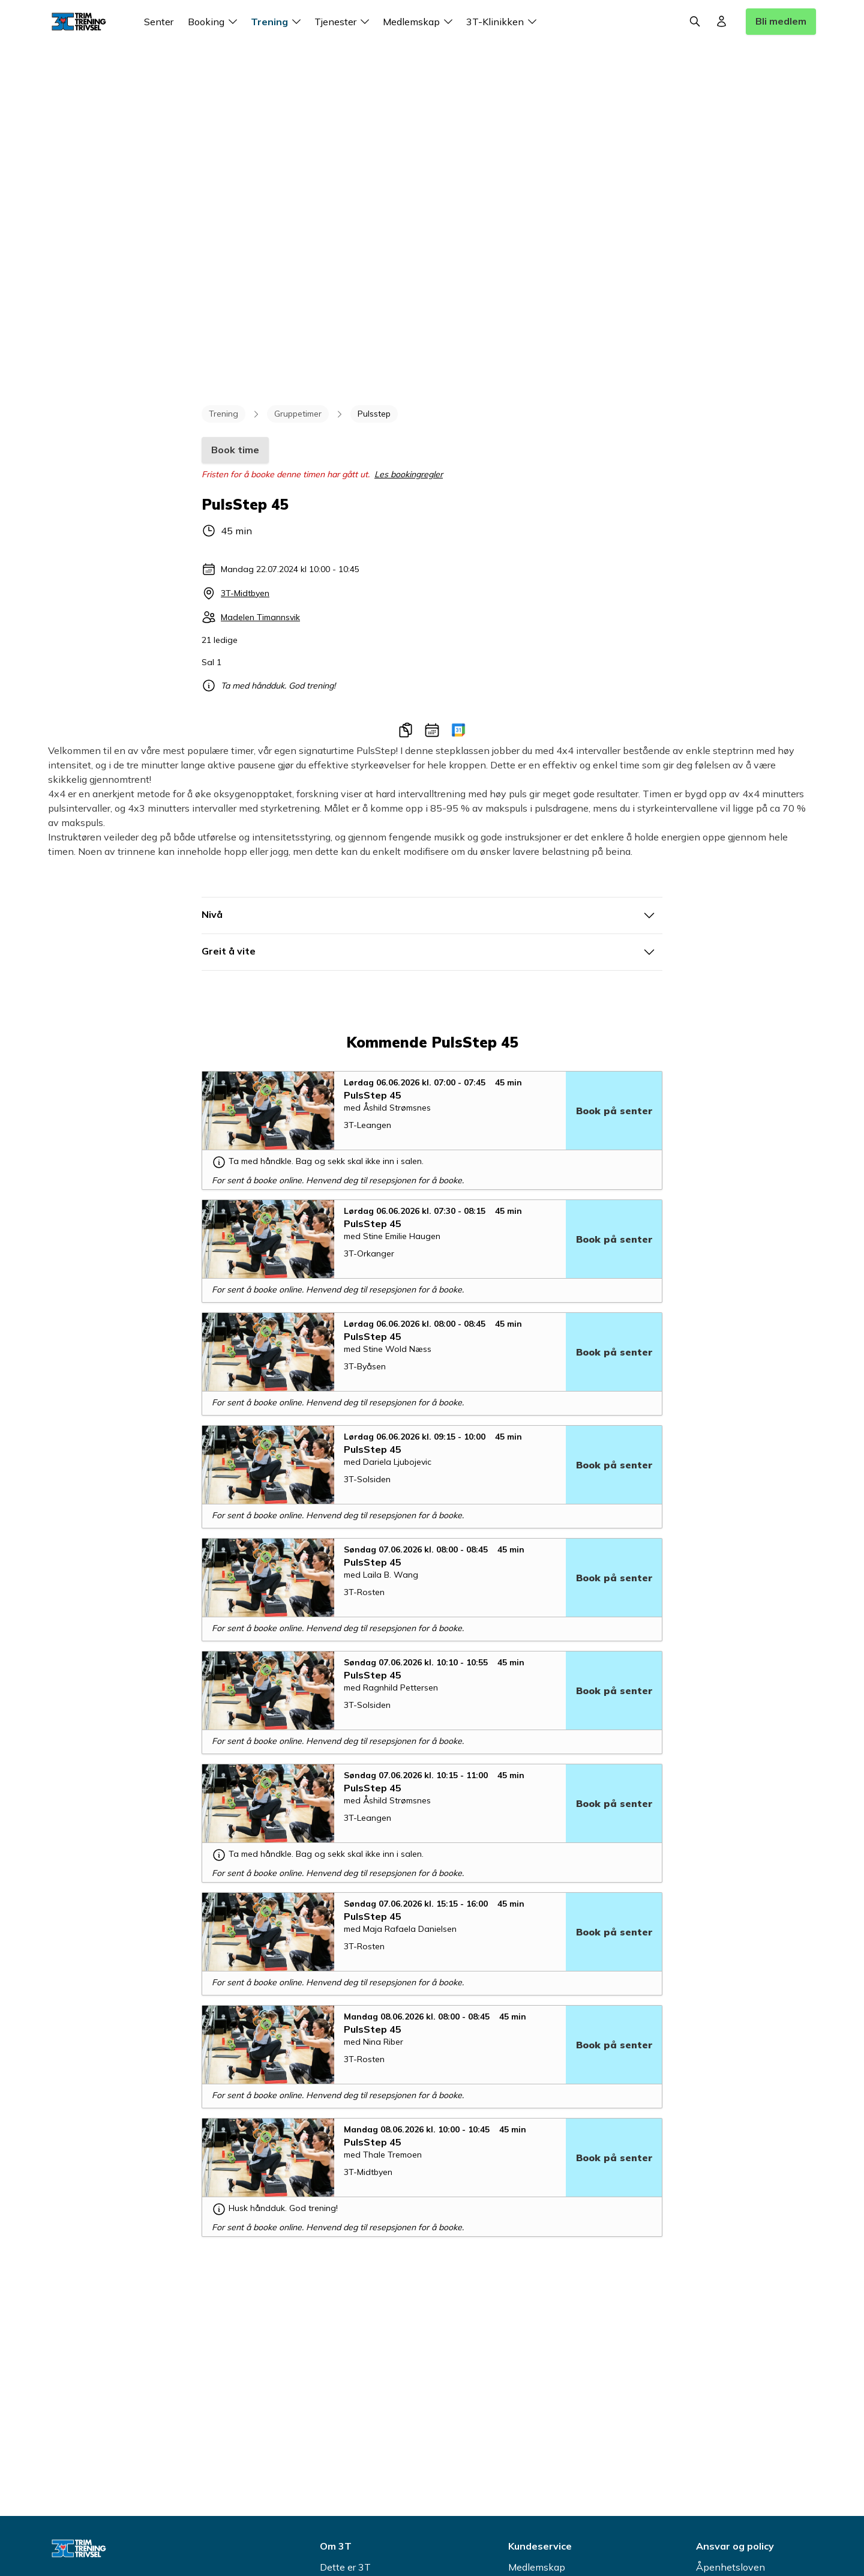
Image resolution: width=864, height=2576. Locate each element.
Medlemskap (420, 21)
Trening (278, 21)
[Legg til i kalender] (432, 730)
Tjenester (343, 21)
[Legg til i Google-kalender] (458, 730)
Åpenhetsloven (730, 2567)
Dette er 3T (345, 2567)
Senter (158, 22)
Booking (214, 21)
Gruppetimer (298, 413)
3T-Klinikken (503, 21)
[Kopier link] (405, 730)
